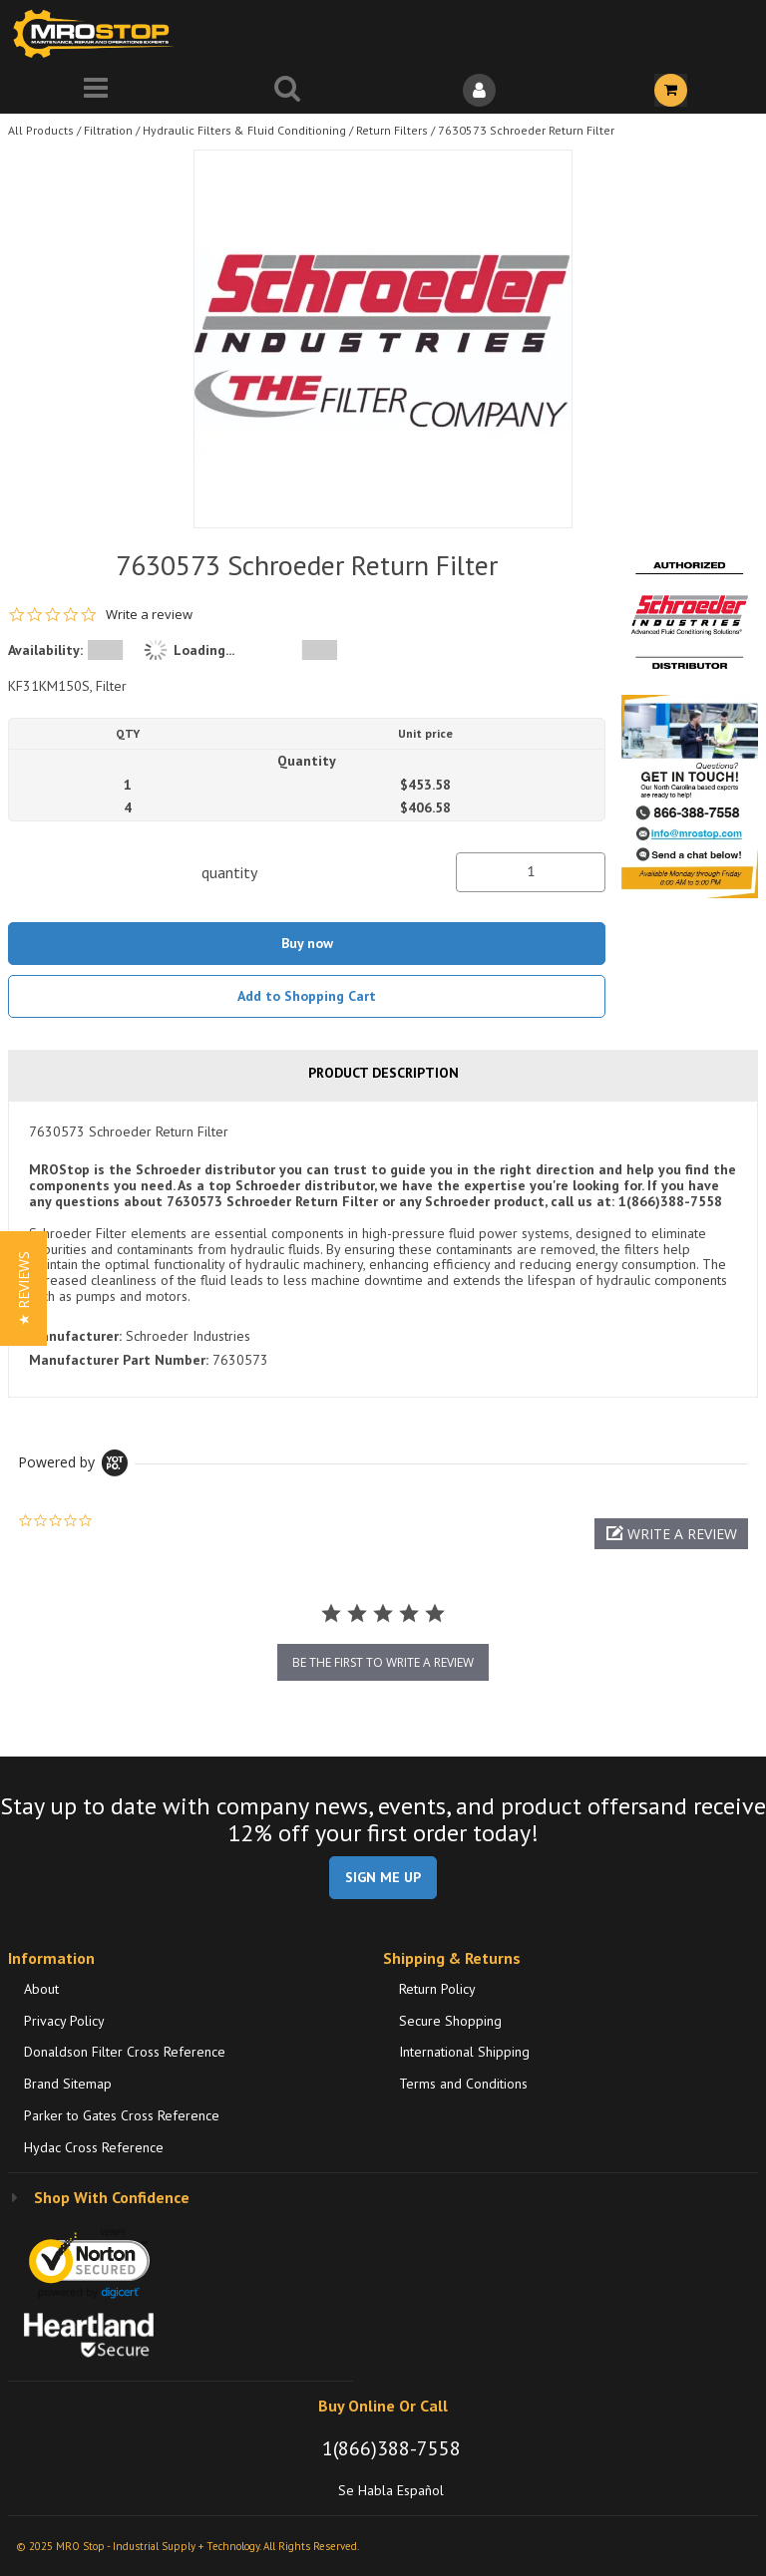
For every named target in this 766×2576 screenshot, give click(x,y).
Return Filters (392, 130)
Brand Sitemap (68, 2084)
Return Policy (437, 1989)
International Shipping (464, 2052)
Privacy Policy (64, 2021)
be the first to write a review (383, 1662)
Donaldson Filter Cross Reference (124, 2052)
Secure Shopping (450, 2021)
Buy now (307, 943)
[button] (671, 1533)
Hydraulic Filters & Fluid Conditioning (244, 130)
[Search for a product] (287, 90)
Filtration (108, 130)
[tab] (383, 1249)
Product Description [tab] (383, 1073)
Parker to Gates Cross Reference (121, 2115)
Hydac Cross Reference (94, 2147)
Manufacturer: (75, 1336)
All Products (41, 130)
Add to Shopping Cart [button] (306, 996)
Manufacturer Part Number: (118, 1360)
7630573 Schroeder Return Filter (526, 130)
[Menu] (96, 90)
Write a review (149, 614)
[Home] (98, 33)
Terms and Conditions (463, 2084)
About (41, 1989)
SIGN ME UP (383, 1877)
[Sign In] (478, 90)
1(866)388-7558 (391, 2448)
